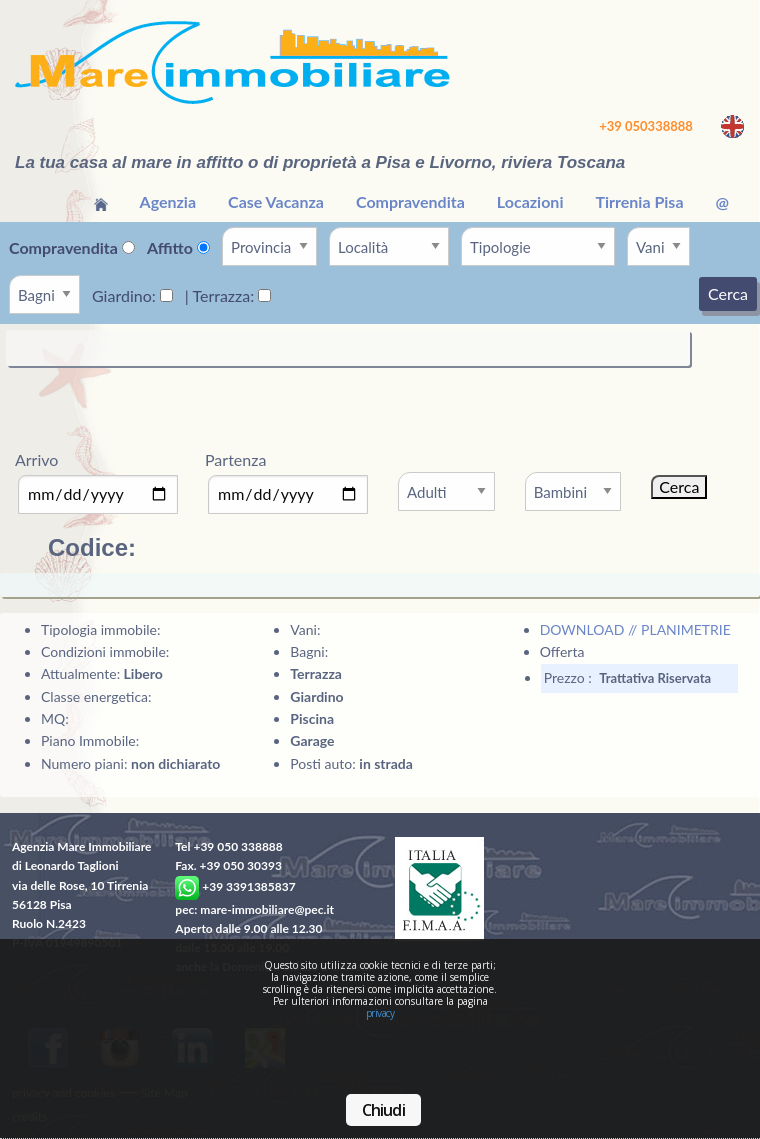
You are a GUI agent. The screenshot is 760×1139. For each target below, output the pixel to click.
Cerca (728, 293)
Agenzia (168, 201)
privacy (380, 1013)
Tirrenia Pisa (639, 201)
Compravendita (410, 201)
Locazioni (530, 201)
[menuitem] (101, 202)
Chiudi (383, 1110)
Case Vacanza (276, 201)
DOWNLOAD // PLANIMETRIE (635, 629)
